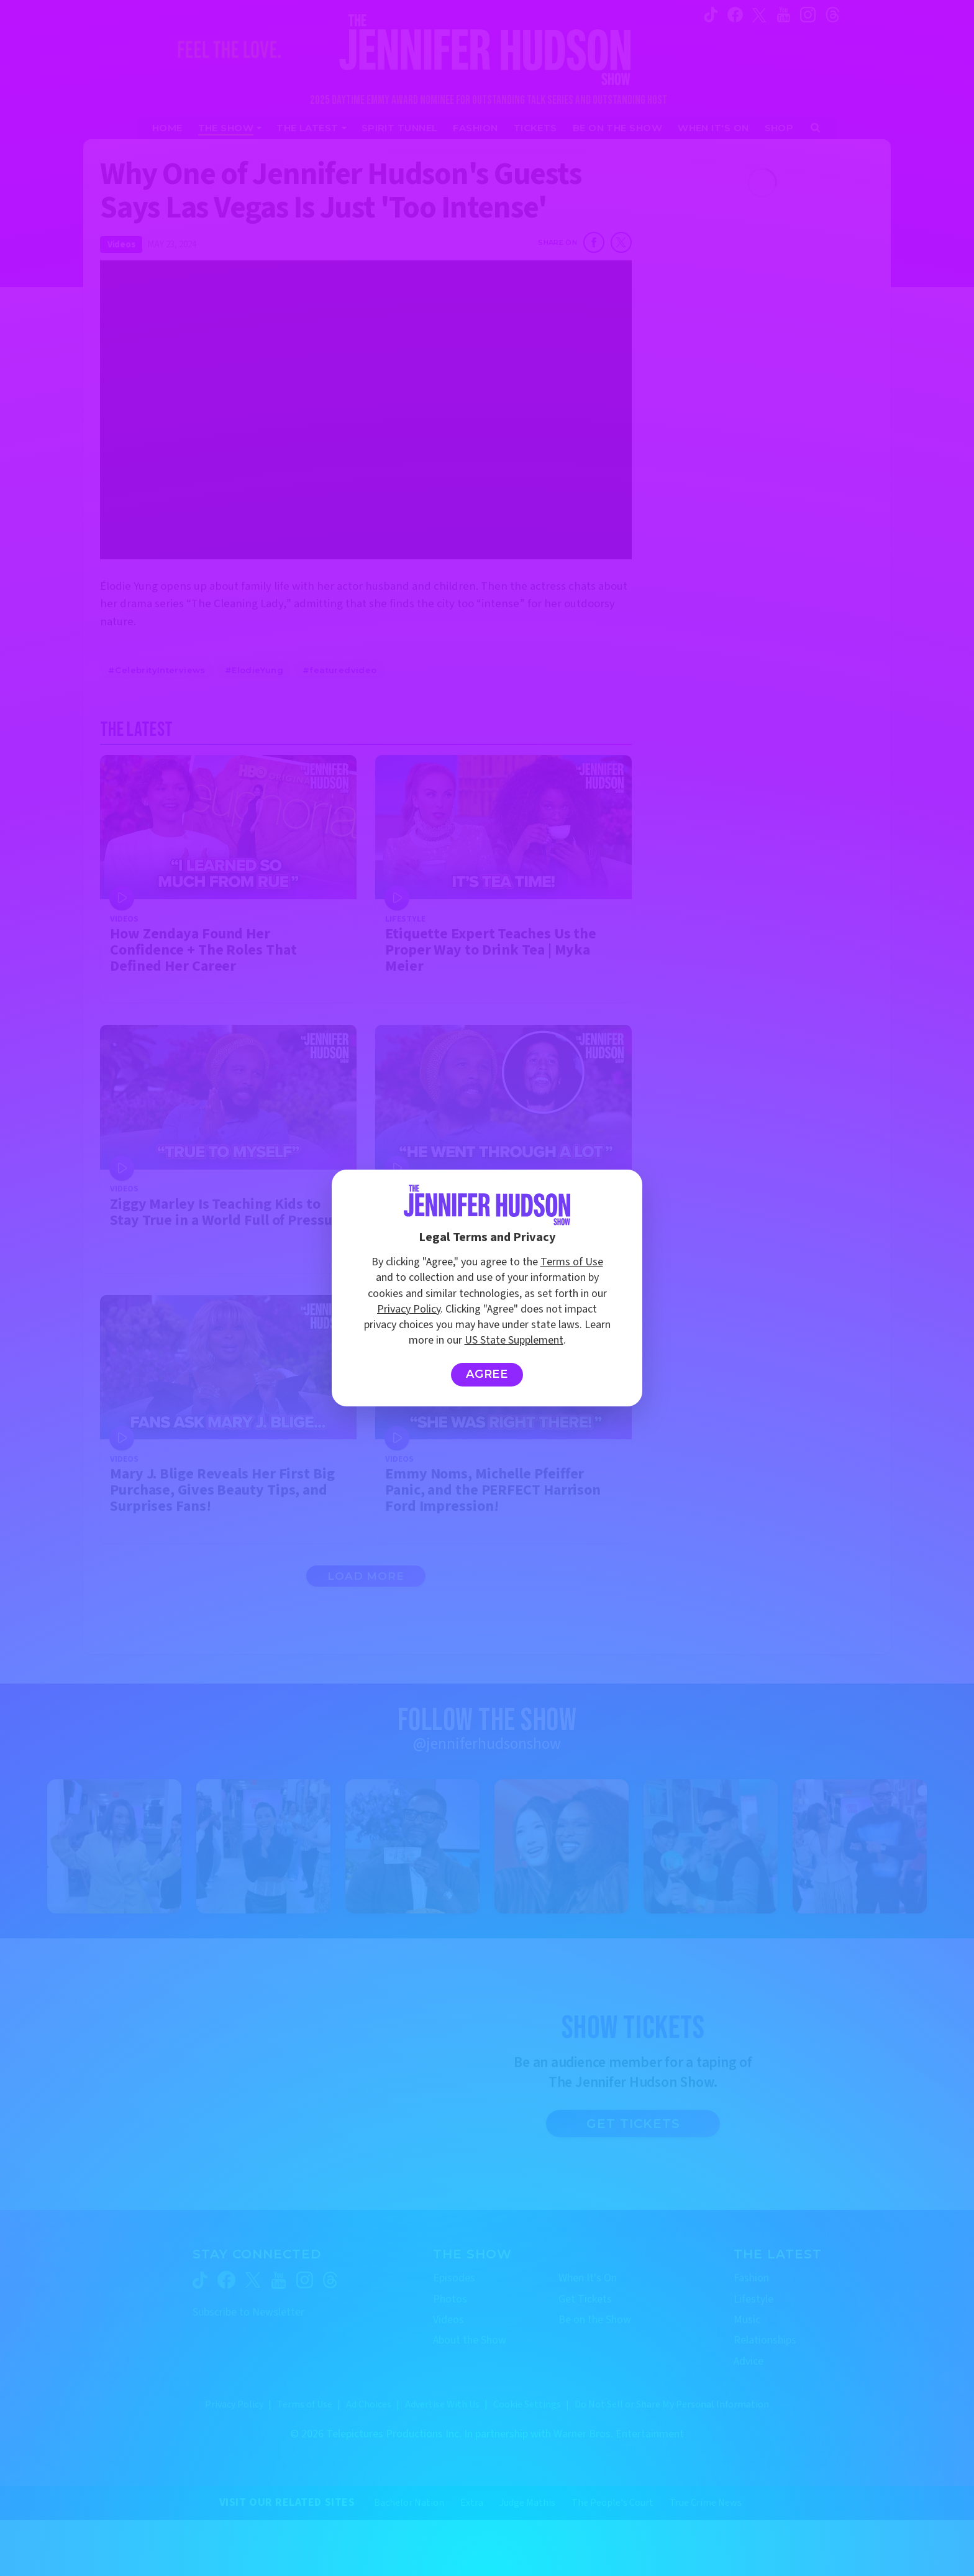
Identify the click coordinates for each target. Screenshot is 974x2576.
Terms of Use (571, 1262)
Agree (487, 1374)
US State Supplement (514, 1340)
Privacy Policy (408, 1309)
